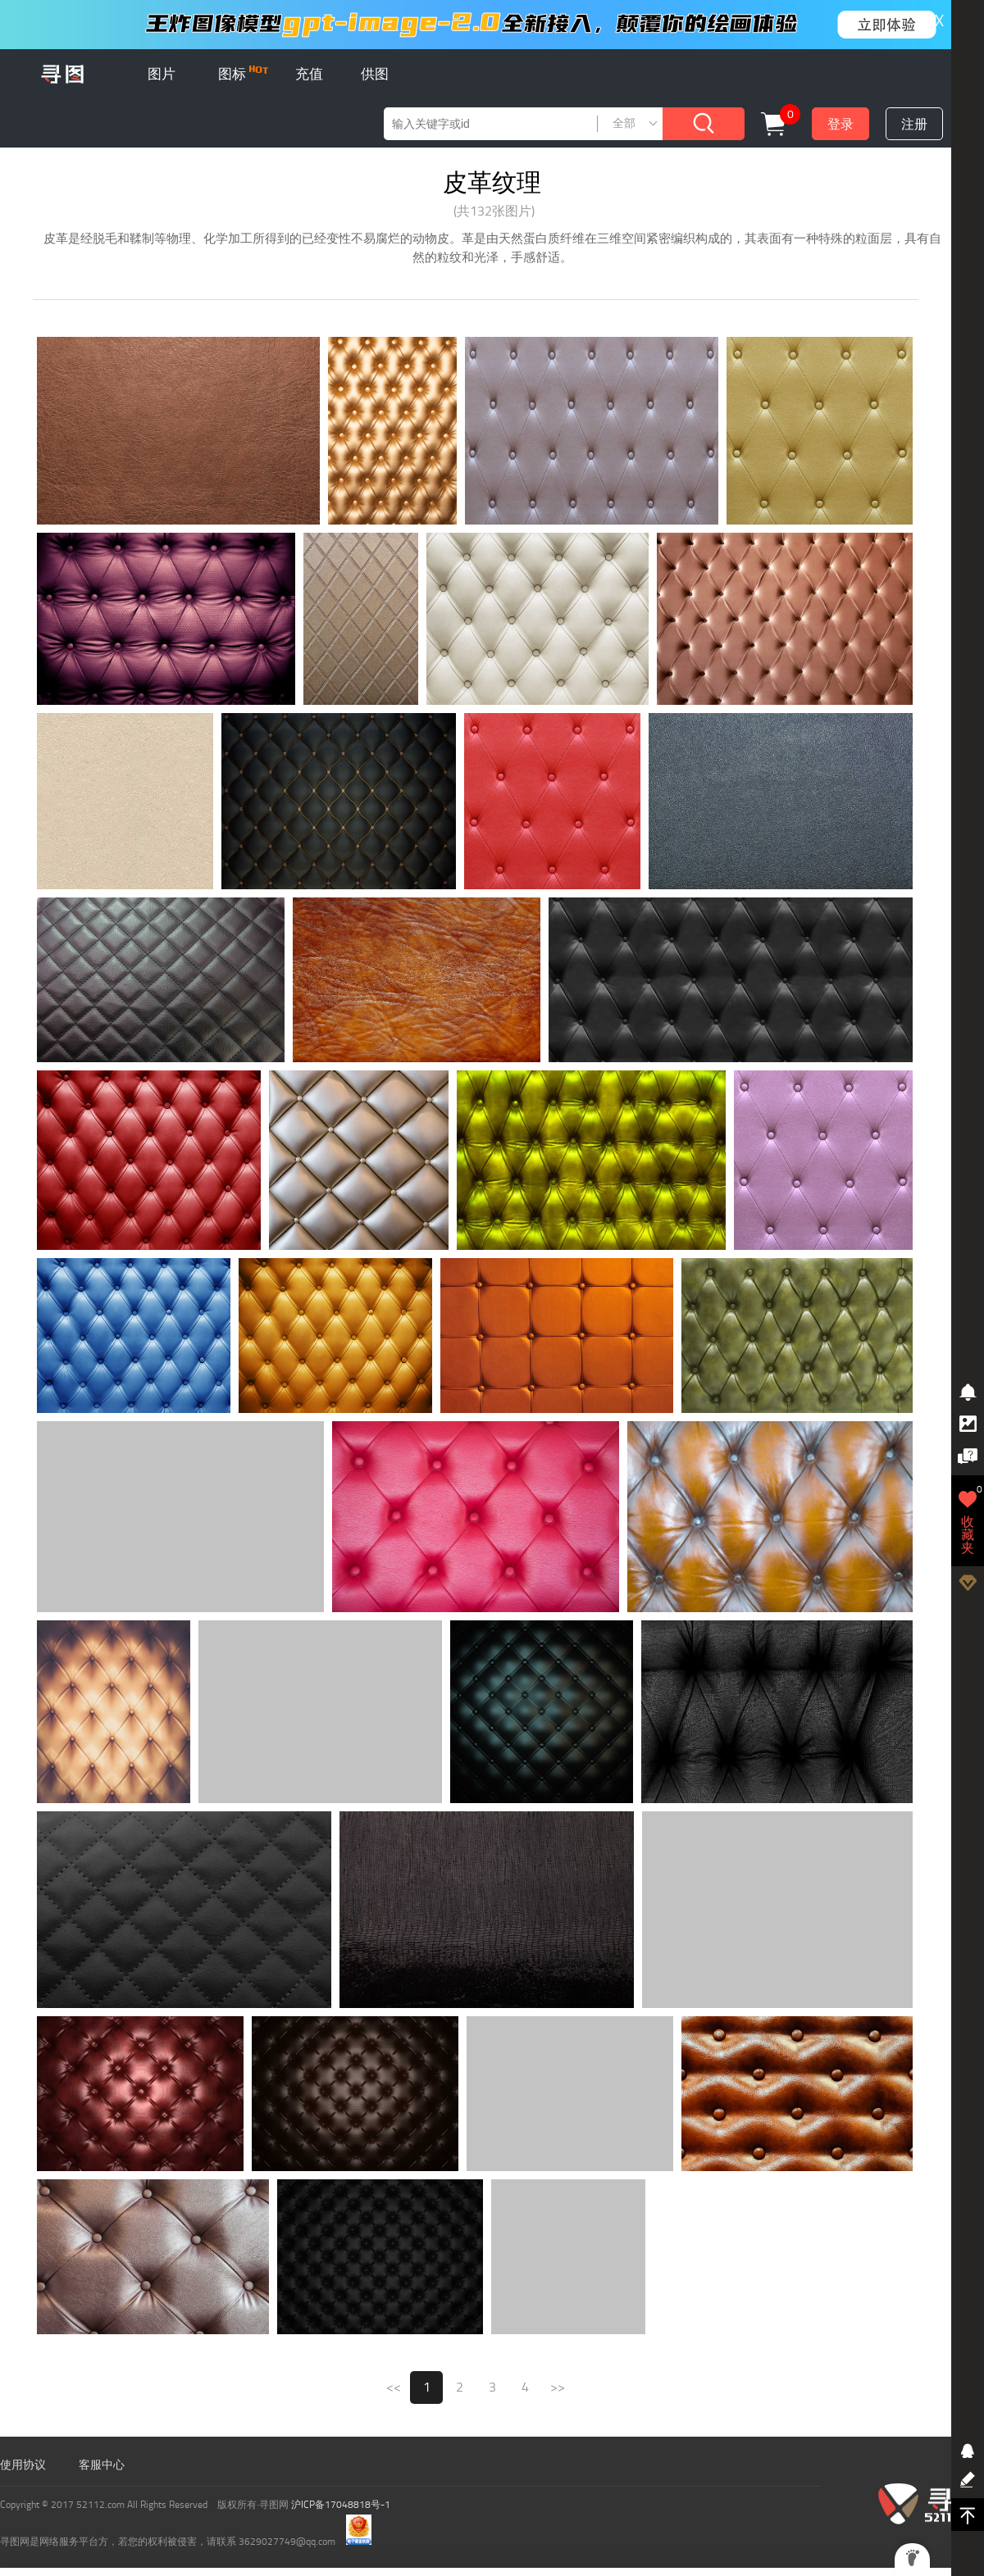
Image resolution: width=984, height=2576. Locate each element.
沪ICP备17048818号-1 (340, 2504)
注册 (914, 124)
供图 (375, 74)
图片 (161, 74)
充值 (309, 74)
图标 (243, 74)
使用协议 (23, 2465)
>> (557, 2387)
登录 (840, 124)
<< (393, 2387)
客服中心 (102, 2465)
